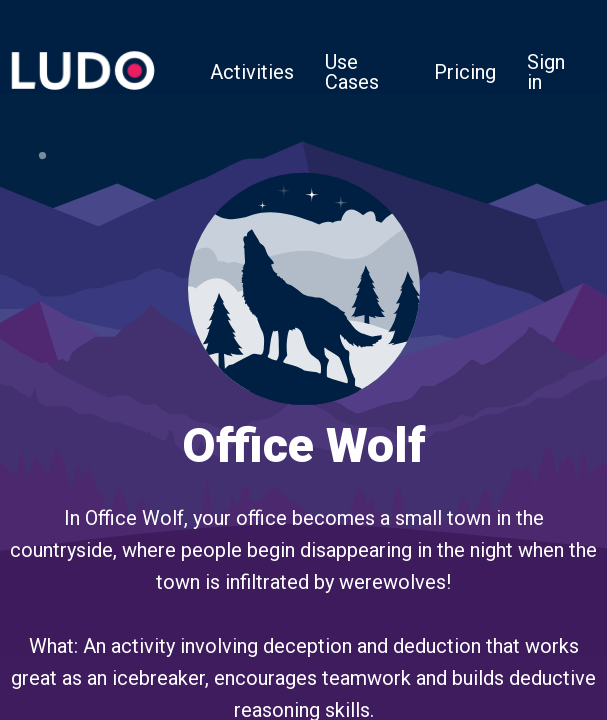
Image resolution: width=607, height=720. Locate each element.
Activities (252, 72)
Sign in (546, 72)
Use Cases (352, 72)
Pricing (465, 72)
